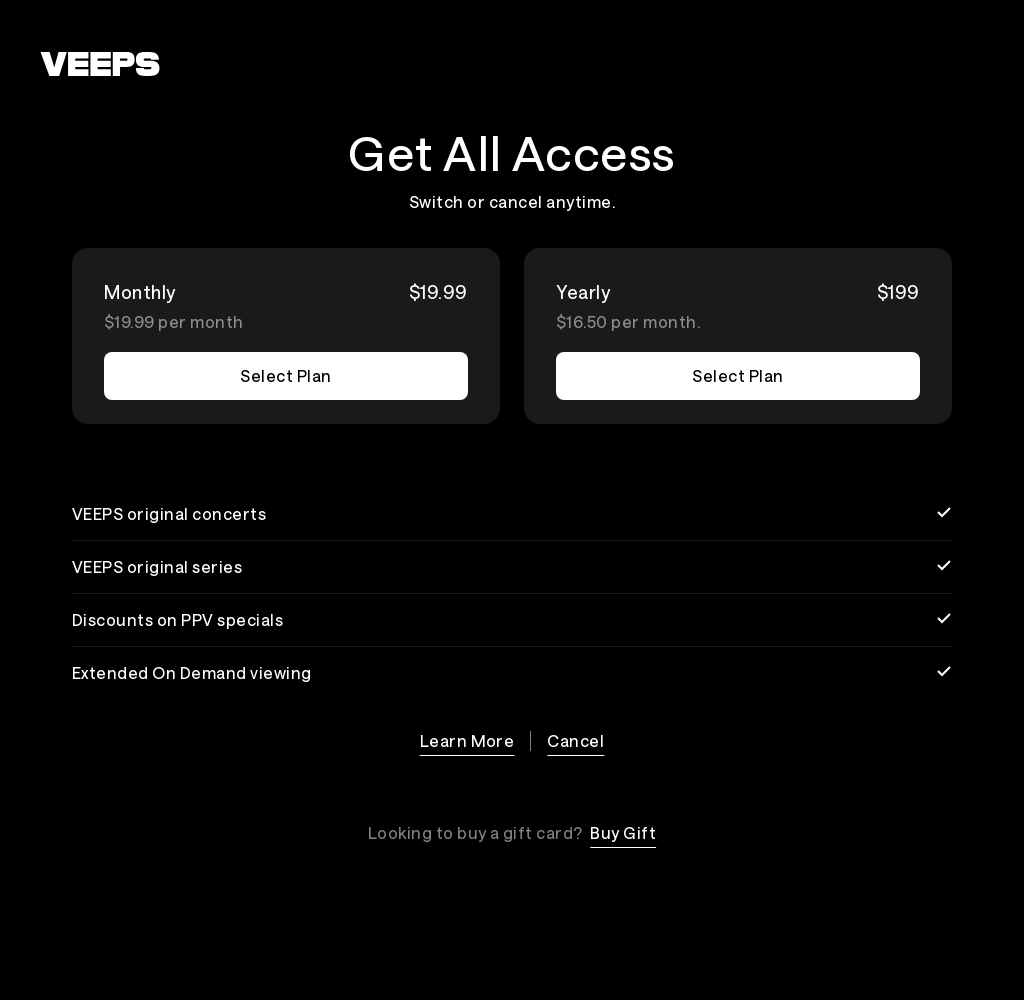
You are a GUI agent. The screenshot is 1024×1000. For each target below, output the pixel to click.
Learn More (467, 740)
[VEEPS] (100, 64)
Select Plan (285, 375)
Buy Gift (623, 832)
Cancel (575, 740)
